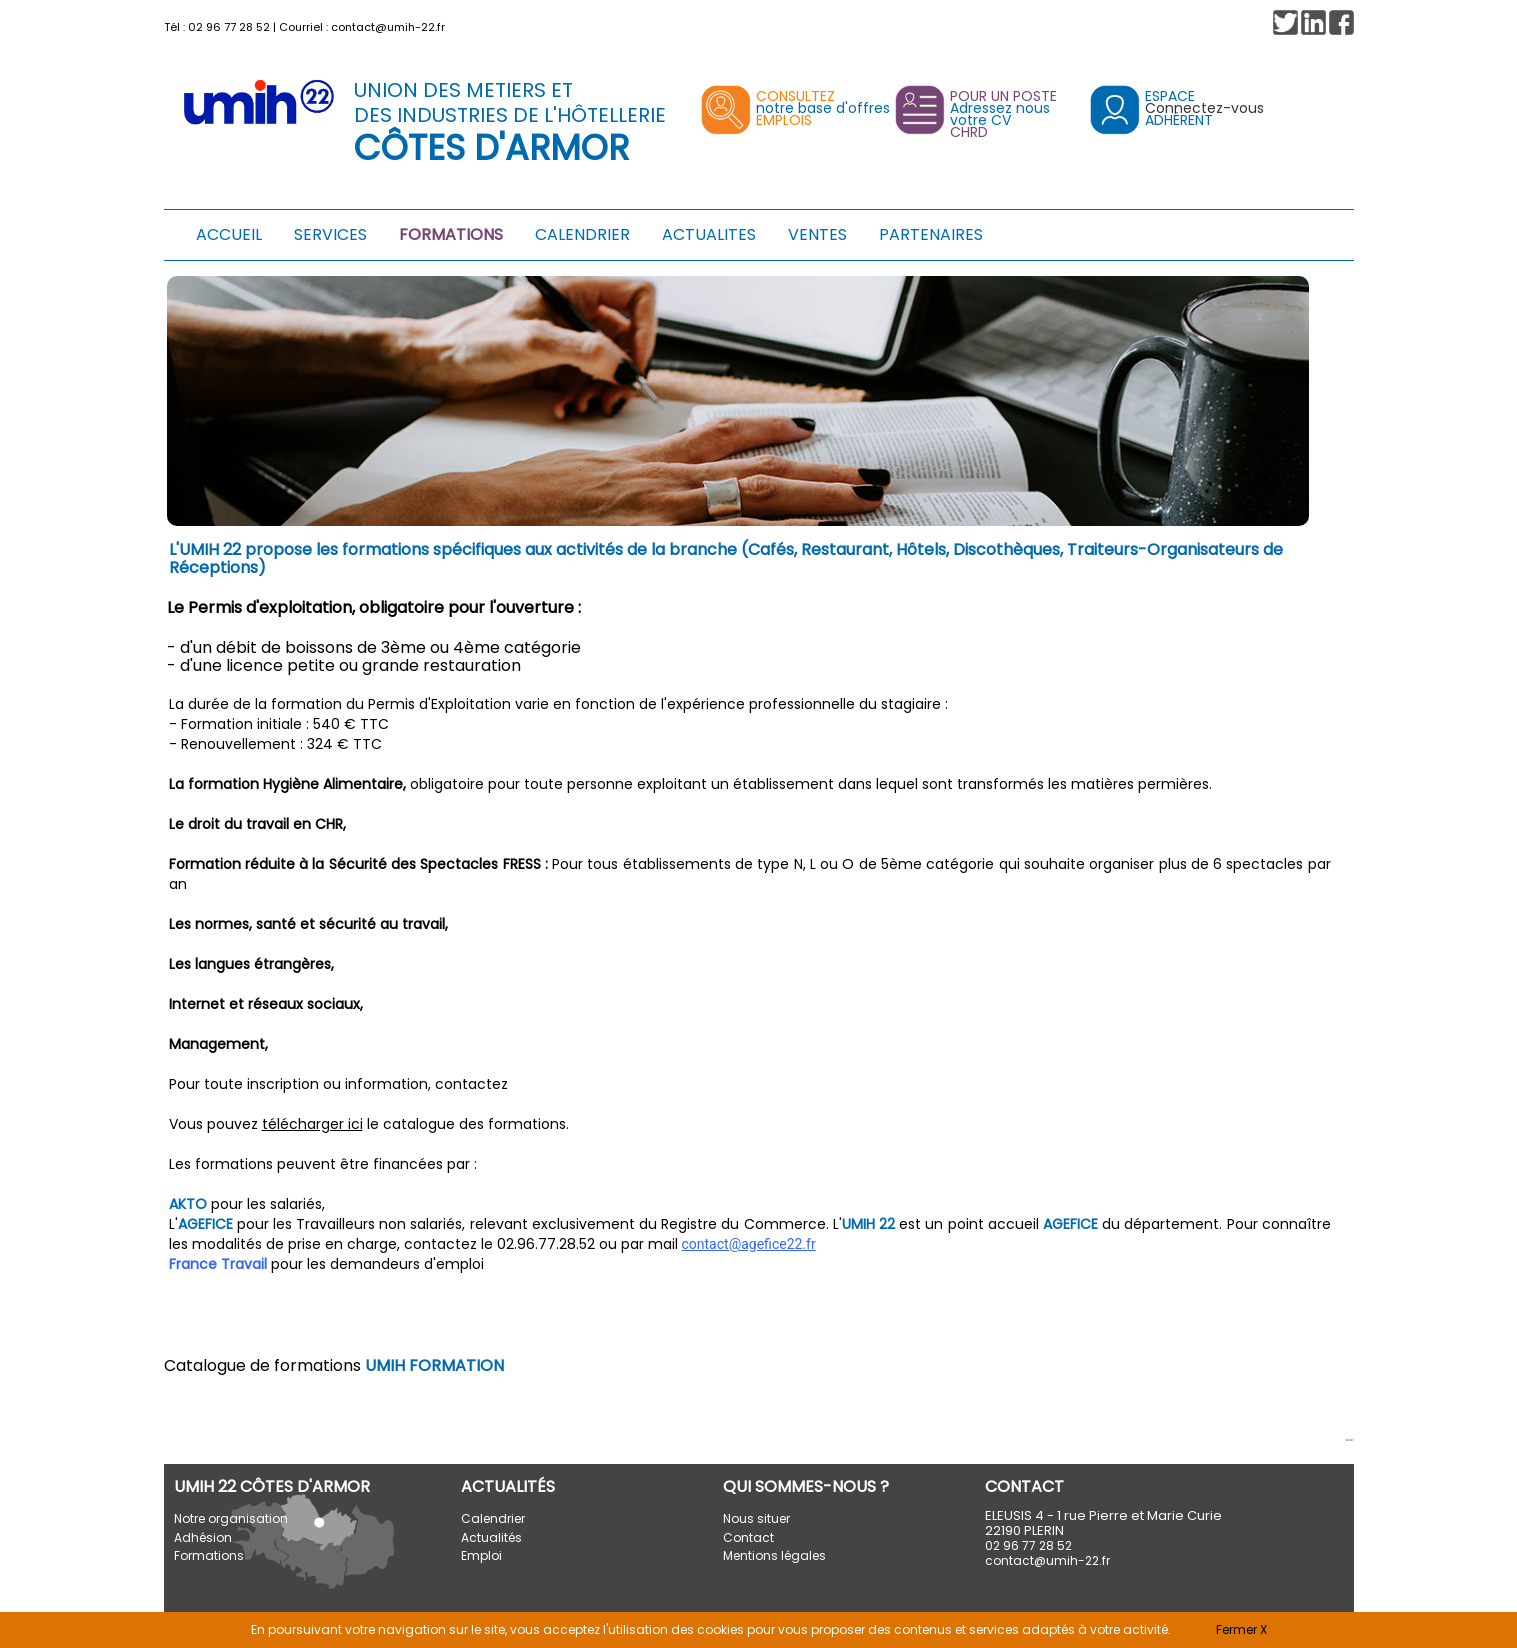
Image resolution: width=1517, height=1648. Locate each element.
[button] (1341, 22)
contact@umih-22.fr (388, 27)
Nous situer (756, 1518)
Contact (748, 1537)
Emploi (481, 1555)
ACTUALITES (709, 234)
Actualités (491, 1537)
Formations (209, 1555)
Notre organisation (231, 1518)
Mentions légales (774, 1555)
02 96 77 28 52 (229, 27)
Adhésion (203, 1537)
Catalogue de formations (334, 1365)
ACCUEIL (229, 234)
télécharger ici (312, 1124)
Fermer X (1241, 1629)
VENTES (817, 234)
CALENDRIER (582, 234)
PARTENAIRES (931, 234)
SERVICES (330, 234)
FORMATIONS (451, 234)
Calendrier (493, 1518)
